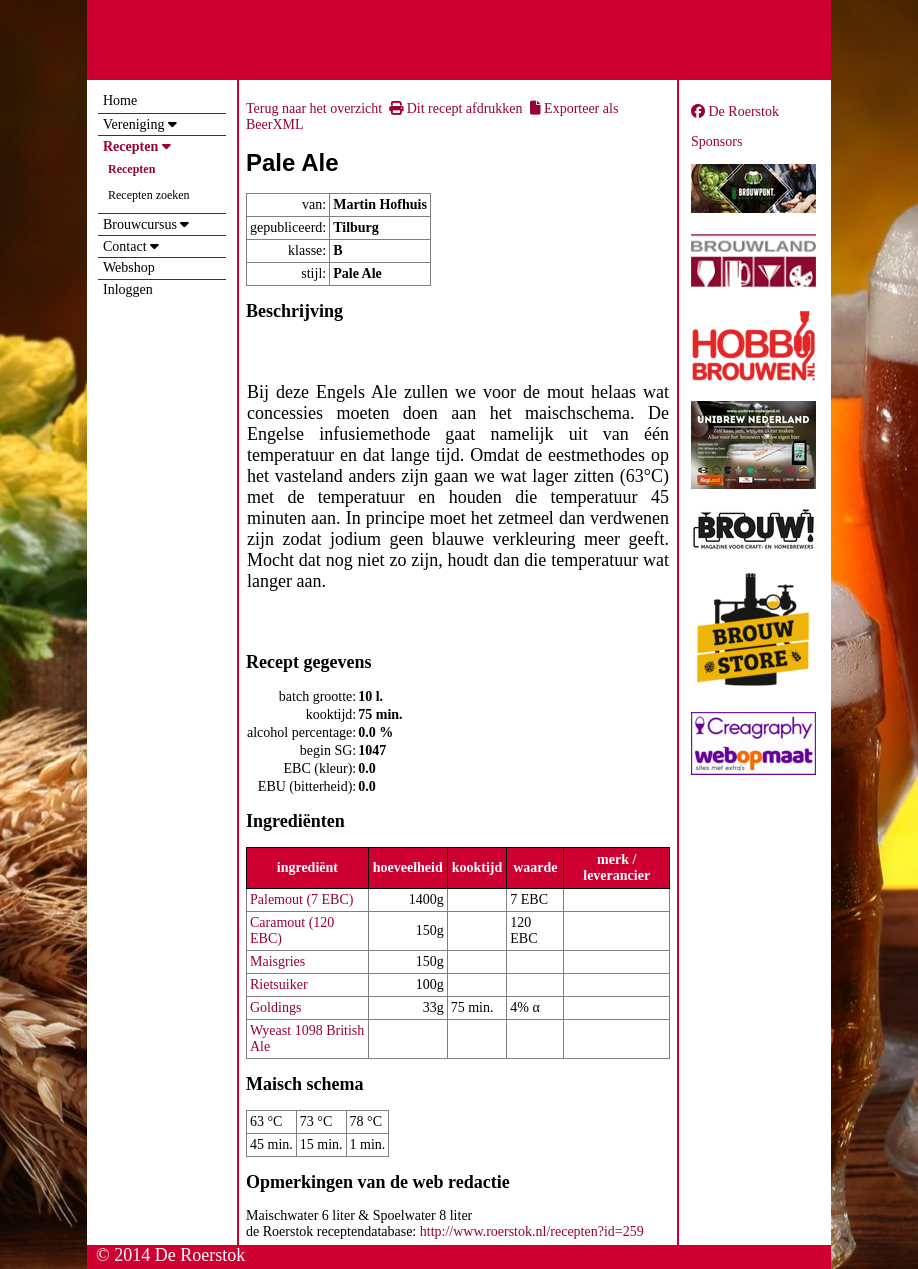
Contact (125, 246)
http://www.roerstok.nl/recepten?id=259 (532, 1231)
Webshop (129, 267)
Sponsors (716, 141)
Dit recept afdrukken (455, 108)
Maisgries (277, 961)
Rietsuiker (279, 984)
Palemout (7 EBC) (301, 899)
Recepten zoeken (149, 195)
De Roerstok (735, 111)
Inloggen (128, 289)
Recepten (130, 146)
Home (120, 100)
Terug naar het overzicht (314, 108)
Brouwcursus (140, 224)
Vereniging (133, 124)
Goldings (275, 1007)
